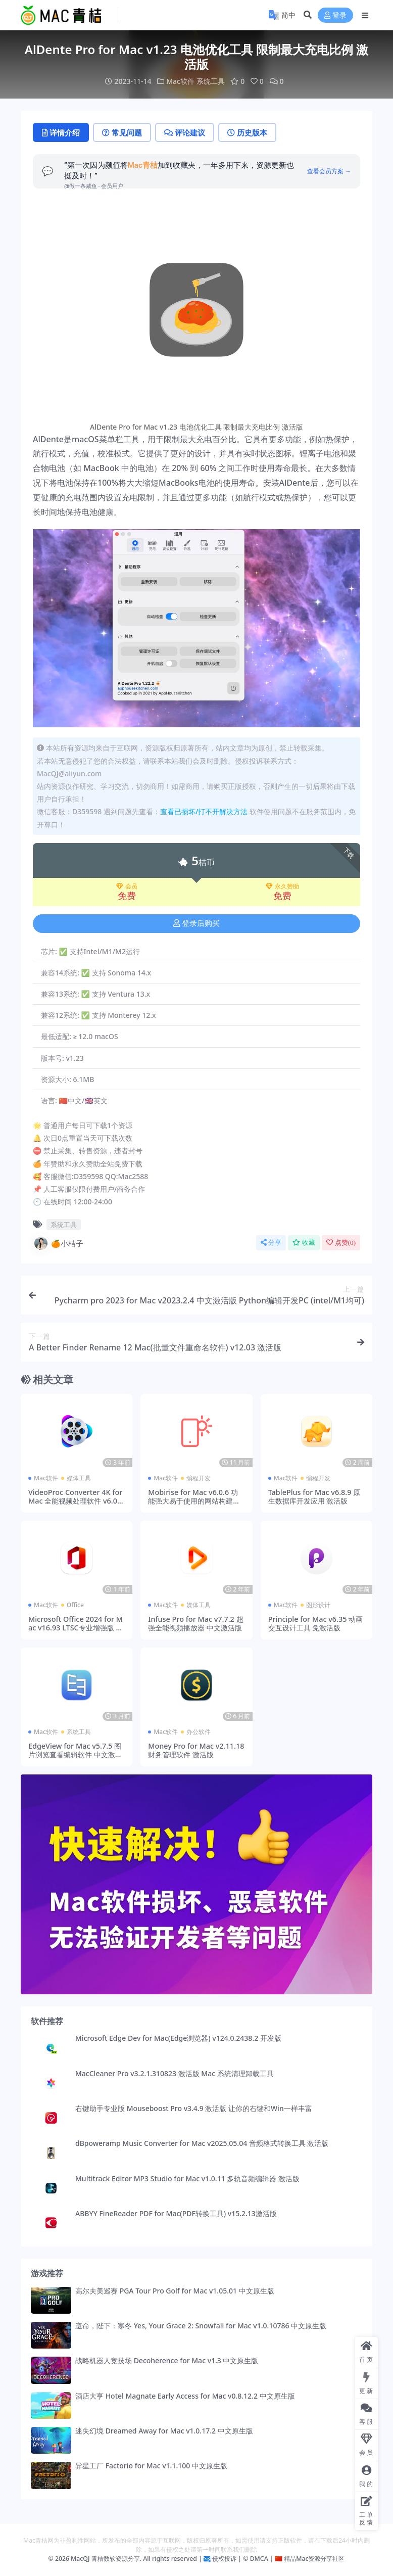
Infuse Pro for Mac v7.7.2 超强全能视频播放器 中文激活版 (195, 1623)
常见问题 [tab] (122, 132)
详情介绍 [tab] (61, 132)
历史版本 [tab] (247, 132)
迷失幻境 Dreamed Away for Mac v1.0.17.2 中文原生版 (164, 2431)
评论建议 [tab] (184, 132)
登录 (335, 15)
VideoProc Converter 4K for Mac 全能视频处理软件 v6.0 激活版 (75, 1501)
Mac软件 (180, 81)
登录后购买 (196, 923)
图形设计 (318, 1605)
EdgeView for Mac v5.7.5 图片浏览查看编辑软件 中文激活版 (75, 1754)
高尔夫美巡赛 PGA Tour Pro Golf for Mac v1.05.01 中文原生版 (174, 2291)
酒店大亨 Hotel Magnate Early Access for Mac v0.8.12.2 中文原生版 (185, 2396)
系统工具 (211, 81)
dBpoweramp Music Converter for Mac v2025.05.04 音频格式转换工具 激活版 (201, 2143)
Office (75, 1605)
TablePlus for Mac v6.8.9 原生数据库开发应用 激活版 (314, 1496)
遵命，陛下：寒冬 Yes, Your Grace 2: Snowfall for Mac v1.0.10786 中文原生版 (200, 2325)
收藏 (303, 1242)
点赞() (341, 1242)
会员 (126, 886)
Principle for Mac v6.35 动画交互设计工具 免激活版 (315, 1623)
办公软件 (198, 1731)
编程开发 (198, 1478)
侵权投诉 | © (230, 2558)
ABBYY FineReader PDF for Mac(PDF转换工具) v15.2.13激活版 (176, 2213)
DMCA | (260, 2558)
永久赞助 (282, 886)
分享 (271, 1242)
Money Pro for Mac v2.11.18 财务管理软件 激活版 (196, 1750)
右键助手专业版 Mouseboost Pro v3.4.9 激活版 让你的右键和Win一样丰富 (193, 2108)
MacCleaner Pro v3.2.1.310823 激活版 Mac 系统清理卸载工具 (174, 2073)
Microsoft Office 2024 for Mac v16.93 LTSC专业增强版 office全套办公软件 (75, 1628)
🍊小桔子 (58, 1243)
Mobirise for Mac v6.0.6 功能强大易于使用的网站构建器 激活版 (194, 1501)
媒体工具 (79, 1478)
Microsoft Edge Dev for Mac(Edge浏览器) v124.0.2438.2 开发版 (178, 2038)
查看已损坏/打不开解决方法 (204, 811)
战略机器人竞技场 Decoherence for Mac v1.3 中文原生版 (167, 2360)
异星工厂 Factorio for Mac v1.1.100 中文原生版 (151, 2465)
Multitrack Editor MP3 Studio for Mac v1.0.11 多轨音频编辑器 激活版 (187, 2178)
